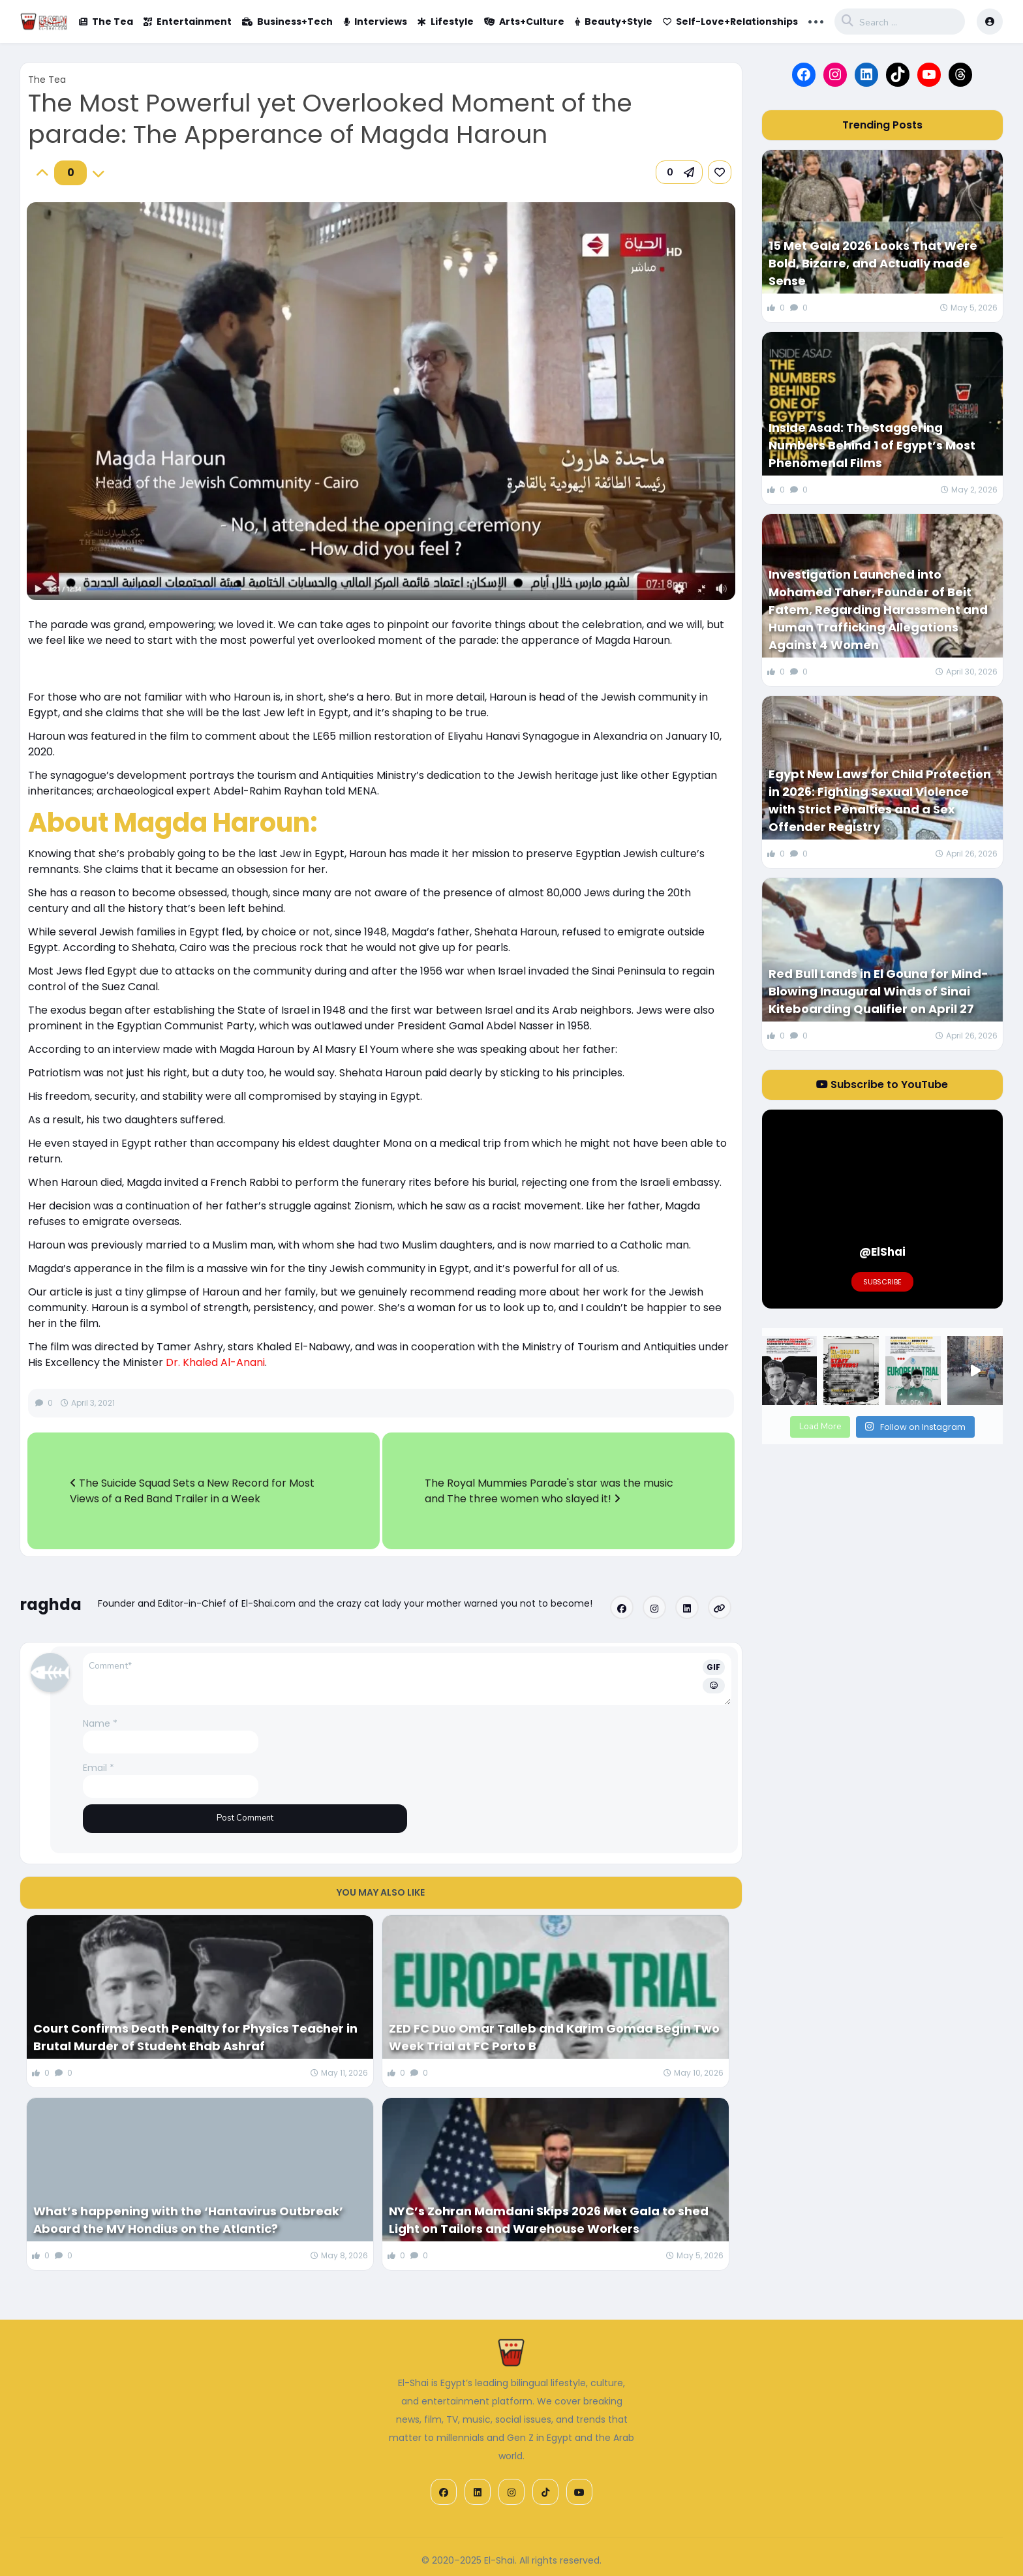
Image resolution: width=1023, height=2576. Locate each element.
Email (98, 1767)
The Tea (106, 21)
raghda (51, 1604)
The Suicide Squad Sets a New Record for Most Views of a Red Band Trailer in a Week (192, 1491)
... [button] (816, 20)
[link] (719, 172)
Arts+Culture (524, 21)
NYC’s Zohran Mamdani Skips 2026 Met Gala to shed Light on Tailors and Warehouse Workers (549, 2220)
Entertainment (188, 21)
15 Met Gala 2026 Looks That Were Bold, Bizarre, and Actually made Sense (873, 263)
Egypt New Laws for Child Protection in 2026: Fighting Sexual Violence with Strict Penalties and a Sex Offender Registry (880, 800)
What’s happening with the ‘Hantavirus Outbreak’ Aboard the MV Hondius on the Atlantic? (188, 2220)
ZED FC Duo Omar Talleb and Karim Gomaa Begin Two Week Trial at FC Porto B (554, 2037)
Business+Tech (287, 21)
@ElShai (882, 1252)
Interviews (375, 21)
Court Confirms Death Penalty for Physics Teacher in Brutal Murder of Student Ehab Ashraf (195, 2037)
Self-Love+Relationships (730, 21)
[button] (679, 172)
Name (100, 1723)
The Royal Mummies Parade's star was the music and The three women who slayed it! (549, 1491)
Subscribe (882, 1282)
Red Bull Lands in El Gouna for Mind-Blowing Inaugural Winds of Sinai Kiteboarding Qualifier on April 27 (878, 991)
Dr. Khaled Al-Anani (215, 1362)
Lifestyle (446, 21)
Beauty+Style (613, 21)
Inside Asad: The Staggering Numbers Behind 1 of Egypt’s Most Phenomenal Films (872, 445)
